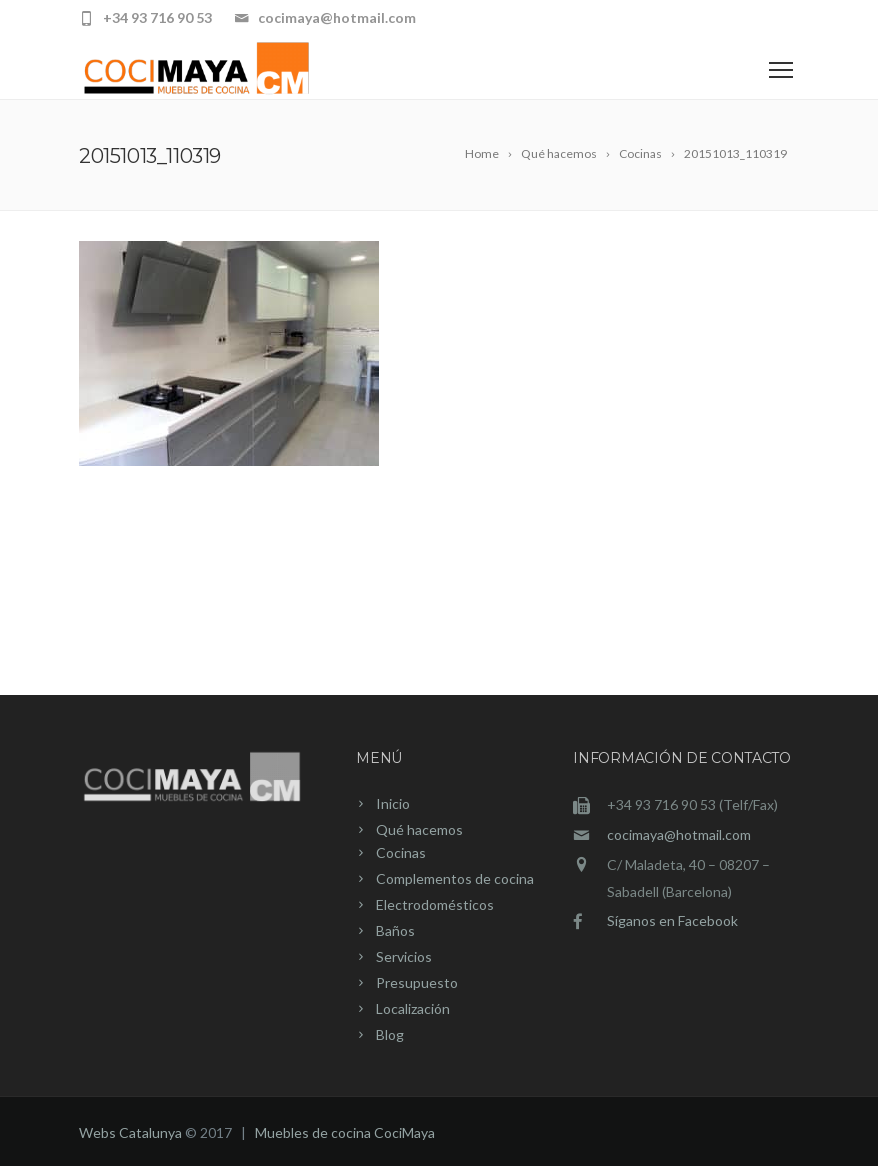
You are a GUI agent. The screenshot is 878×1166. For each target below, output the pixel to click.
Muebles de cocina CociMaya (345, 1132)
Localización (413, 1008)
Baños (395, 930)
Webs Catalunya (130, 1132)
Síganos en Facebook (672, 920)
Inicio (393, 803)
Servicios (404, 956)
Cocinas (401, 852)
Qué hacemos (419, 829)
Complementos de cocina (455, 878)
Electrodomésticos (435, 904)
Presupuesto (417, 982)
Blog (390, 1034)
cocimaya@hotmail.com (679, 834)
